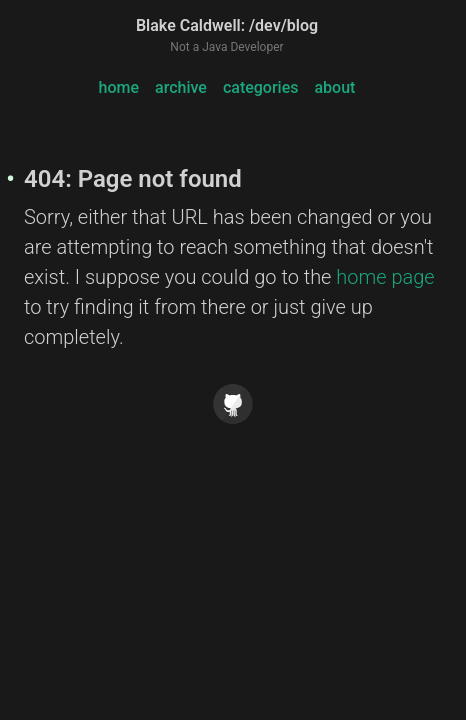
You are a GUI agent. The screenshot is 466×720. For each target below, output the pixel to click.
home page (385, 277)
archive (181, 87)
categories (261, 87)
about (334, 87)
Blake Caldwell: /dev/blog (227, 25)
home (119, 87)
